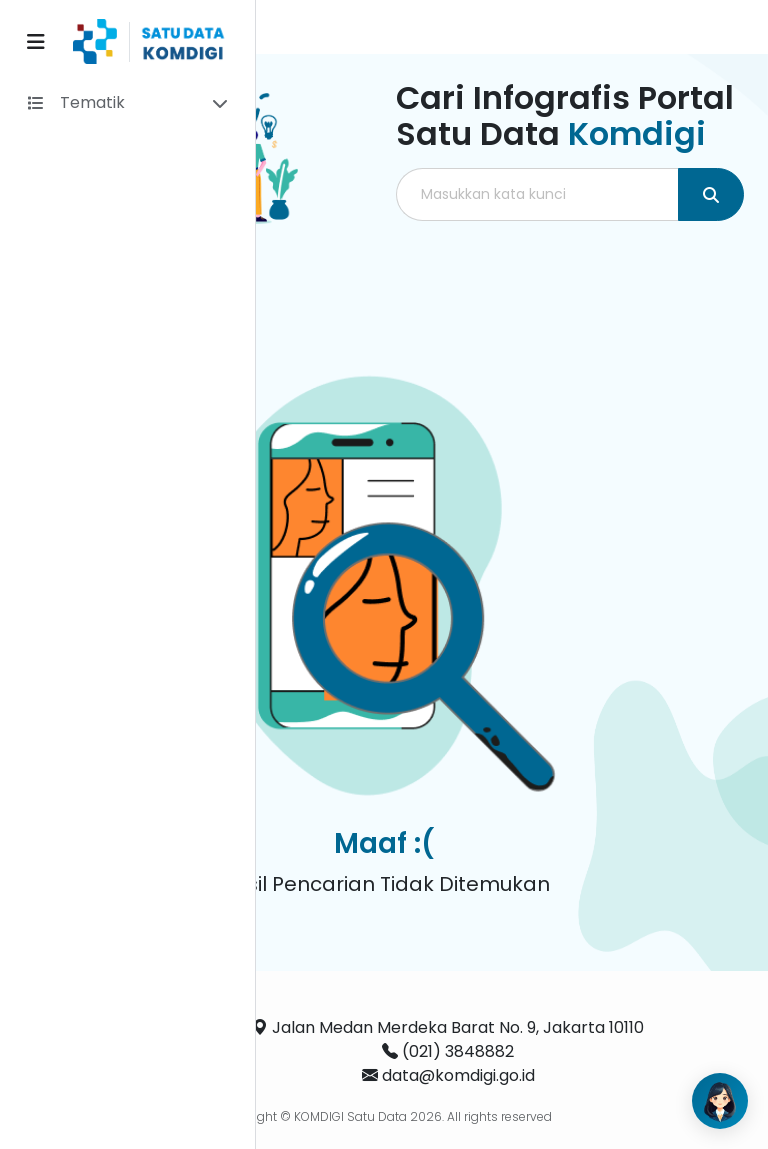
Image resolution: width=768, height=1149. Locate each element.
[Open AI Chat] (720, 1101)
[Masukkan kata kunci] (537, 194)
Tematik (92, 102)
